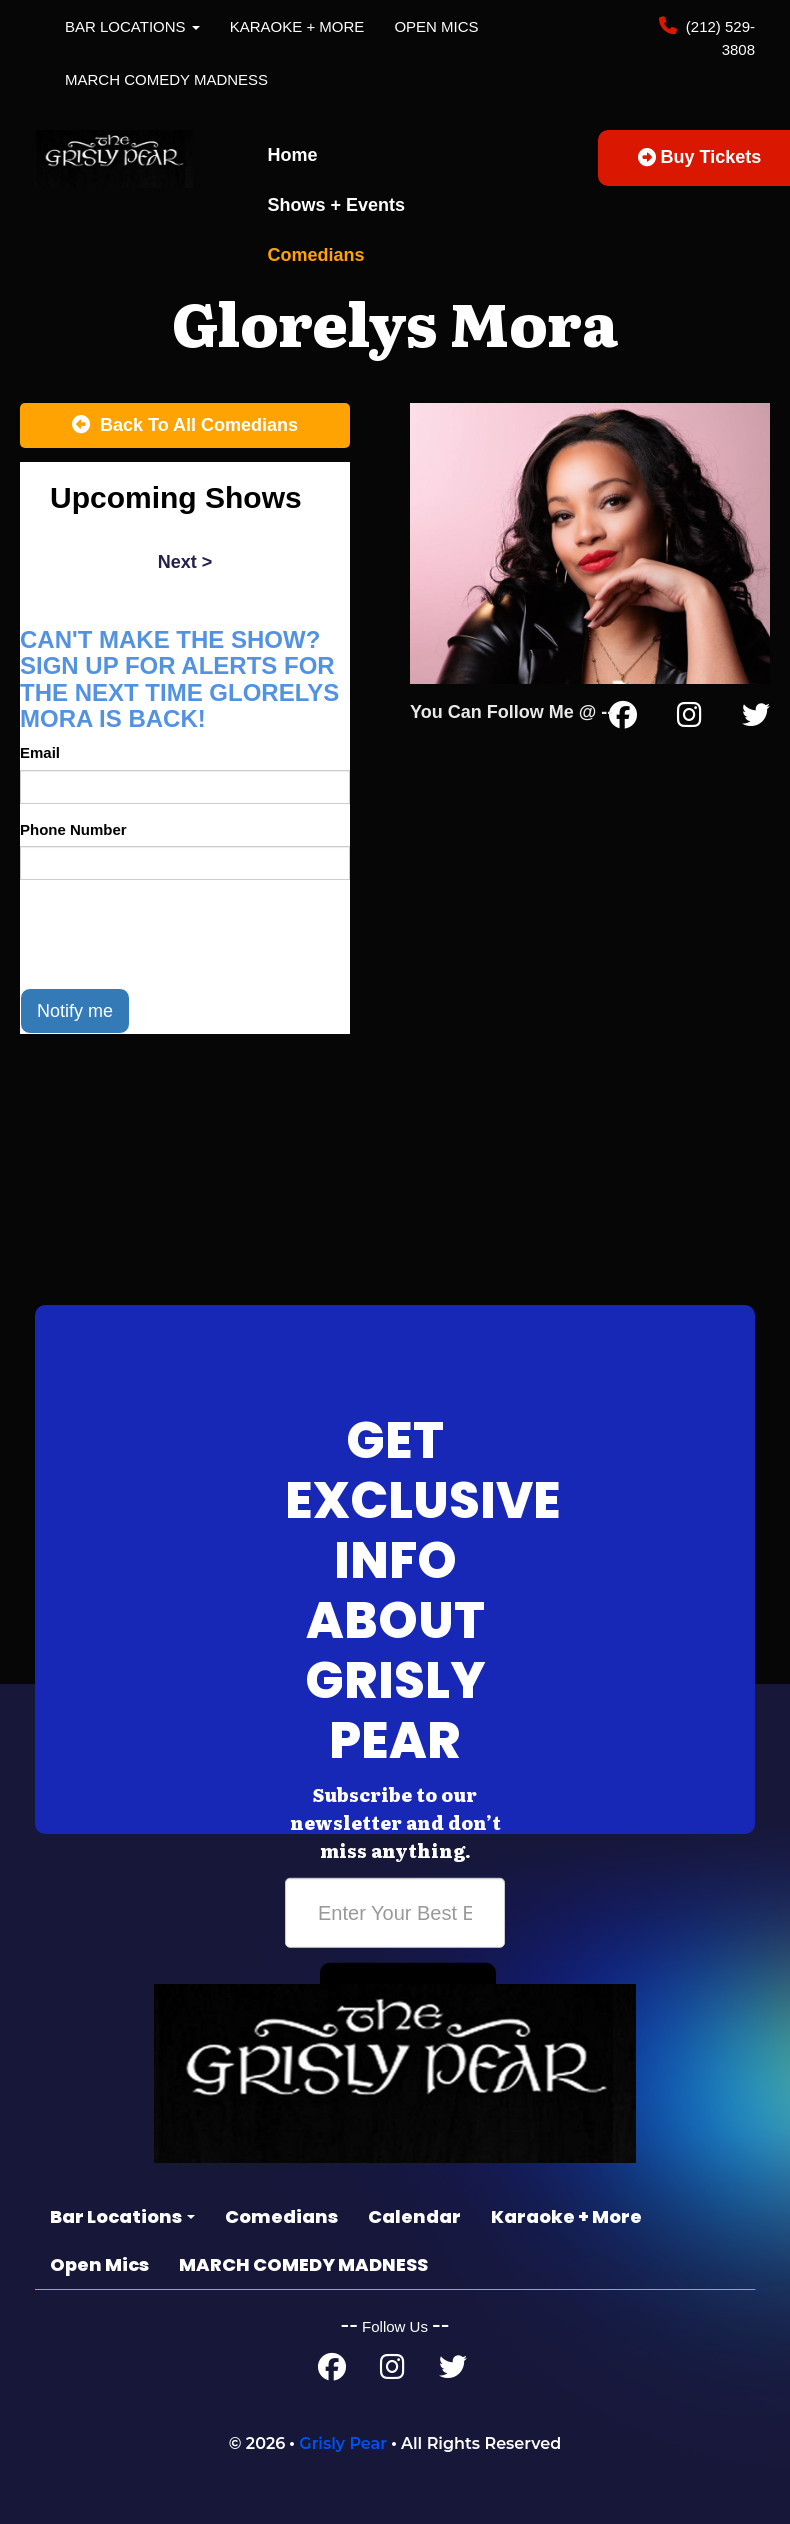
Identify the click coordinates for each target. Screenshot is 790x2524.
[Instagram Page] (689, 719)
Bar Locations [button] (132, 26)
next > (185, 562)
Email (40, 752)
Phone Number (73, 829)
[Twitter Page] (756, 719)
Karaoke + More (297, 26)
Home (293, 155)
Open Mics (436, 26)
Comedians (316, 255)
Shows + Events (337, 205)
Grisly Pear (343, 2443)
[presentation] (172, 934)
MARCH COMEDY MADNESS (166, 79)
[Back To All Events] (185, 426)
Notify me (75, 1011)
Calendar (414, 2216)
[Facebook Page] (623, 719)
